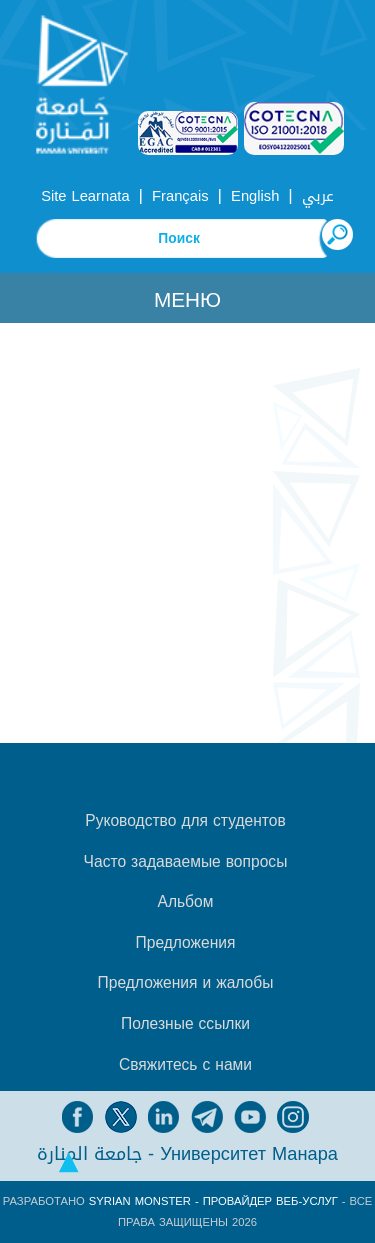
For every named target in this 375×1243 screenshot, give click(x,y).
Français (180, 196)
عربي (318, 196)
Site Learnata (85, 196)
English (255, 196)
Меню (187, 300)
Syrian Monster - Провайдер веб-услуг (213, 1201)
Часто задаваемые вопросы (186, 862)
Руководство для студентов (185, 821)
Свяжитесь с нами (185, 1065)
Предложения (186, 943)
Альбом (186, 902)
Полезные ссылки (185, 1024)
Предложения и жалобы (186, 983)
